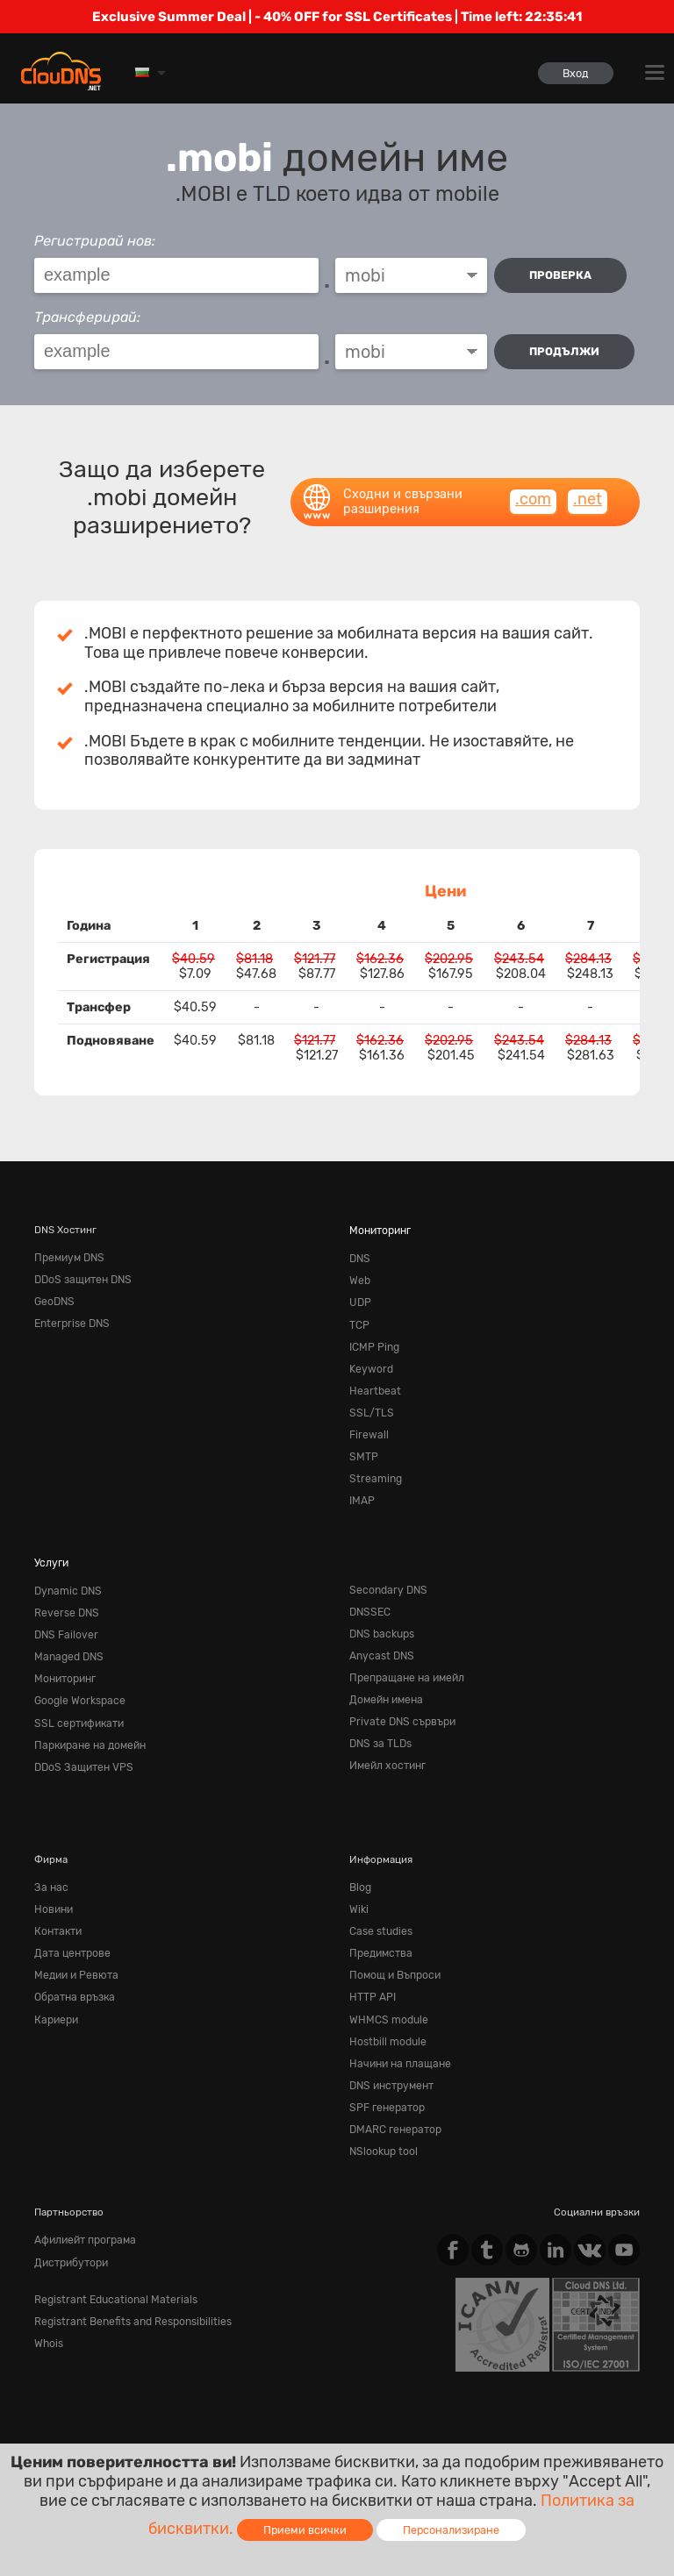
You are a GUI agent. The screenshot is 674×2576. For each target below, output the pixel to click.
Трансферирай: (87, 317)
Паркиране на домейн (87, 1720)
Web (359, 1278)
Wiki (358, 1881)
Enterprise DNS (69, 1319)
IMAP (361, 1487)
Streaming (373, 1465)
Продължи (566, 351)
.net (587, 499)
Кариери (54, 1986)
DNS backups (380, 1615)
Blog (360, 1860)
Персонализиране (451, 2530)
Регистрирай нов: (94, 240)
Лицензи (181, 2437)
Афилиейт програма (83, 2199)
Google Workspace (77, 1679)
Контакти (57, 1902)
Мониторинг (379, 1230)
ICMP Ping (373, 1340)
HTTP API (371, 1965)
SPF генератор (384, 2069)
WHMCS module (386, 1986)
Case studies (379, 1902)
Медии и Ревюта (73, 1943)
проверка (562, 275)
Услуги (50, 1547)
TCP (359, 1319)
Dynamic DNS (65, 1574)
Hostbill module (386, 2007)
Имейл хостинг (386, 1741)
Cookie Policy (289, 2421)
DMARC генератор (393, 2090)
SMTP (362, 1444)
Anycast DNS (379, 1637)
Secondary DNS (385, 1574)
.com (533, 499)
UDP (359, 1299)
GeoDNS (53, 1299)
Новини (52, 1881)
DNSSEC (369, 1595)
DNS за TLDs (379, 1720)
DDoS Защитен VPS (80, 1741)
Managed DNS (66, 1637)
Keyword (369, 1361)
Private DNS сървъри (398, 1700)
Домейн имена (384, 1679)
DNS (359, 1257)
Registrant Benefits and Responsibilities (127, 2276)
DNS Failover (64, 1615)
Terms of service (82, 2421)
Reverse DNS (64, 1595)
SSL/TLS (369, 1403)
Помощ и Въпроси (393, 1943)
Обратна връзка (72, 1965)
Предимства (378, 1923)
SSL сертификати (76, 1700)
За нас (49, 1860)
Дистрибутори (69, 2220)
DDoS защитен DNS (80, 1278)
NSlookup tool (382, 2111)
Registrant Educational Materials (109, 2256)
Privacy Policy (190, 2421)
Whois (48, 2297)
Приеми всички (305, 2530)
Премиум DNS (67, 1257)
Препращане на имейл (403, 1658)
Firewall (367, 1423)
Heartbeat (371, 1382)
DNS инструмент (389, 2048)
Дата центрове (69, 1923)
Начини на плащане (396, 2028)
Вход (574, 73)
